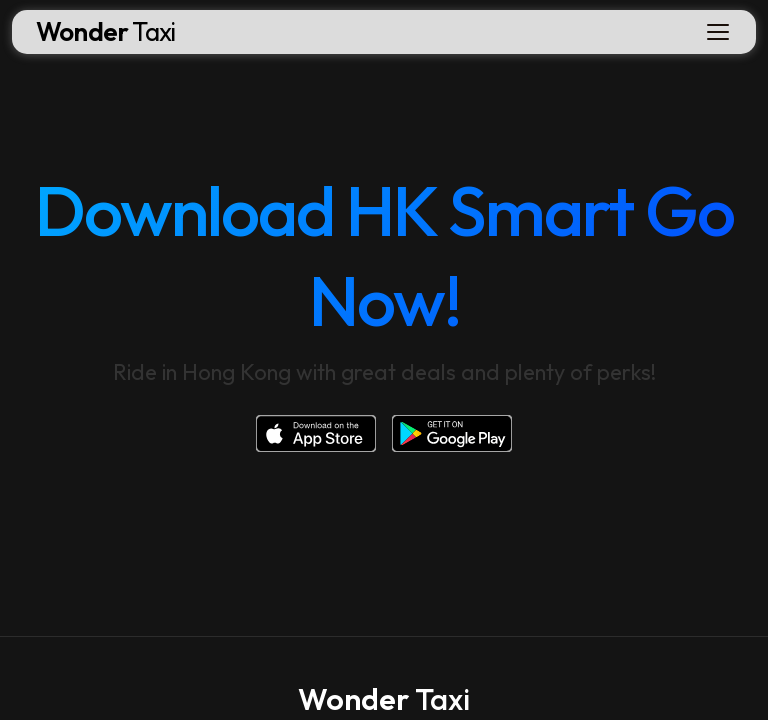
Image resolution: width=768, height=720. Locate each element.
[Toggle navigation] (718, 32)
